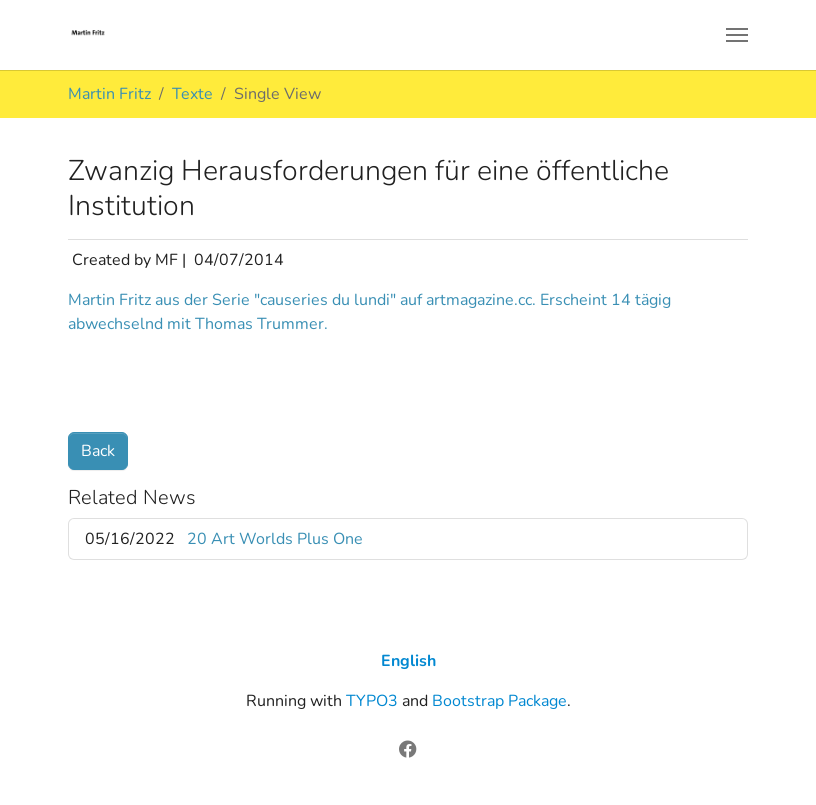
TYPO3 (372, 701)
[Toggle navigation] (737, 35)
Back (98, 451)
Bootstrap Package (499, 701)
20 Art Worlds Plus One (275, 539)
